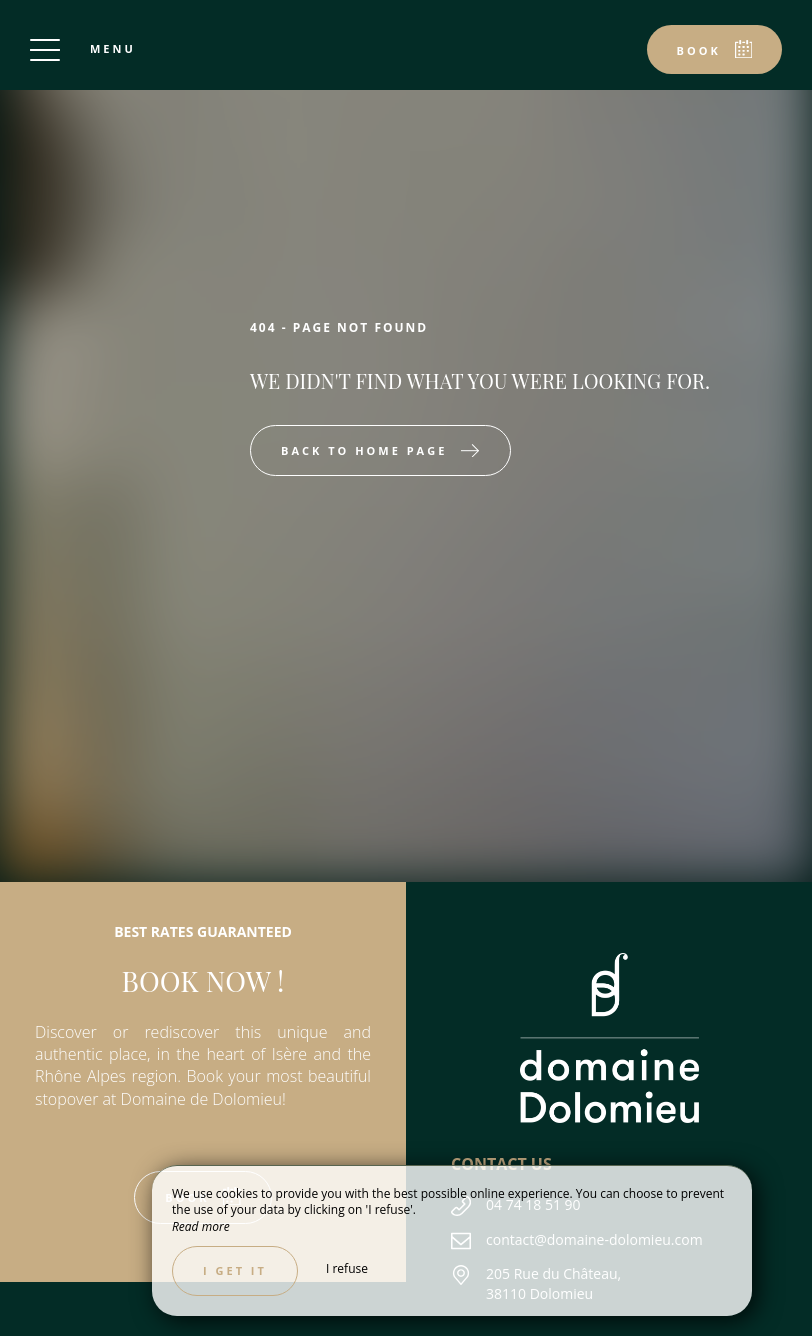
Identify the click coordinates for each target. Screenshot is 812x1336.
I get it (235, 1270)
